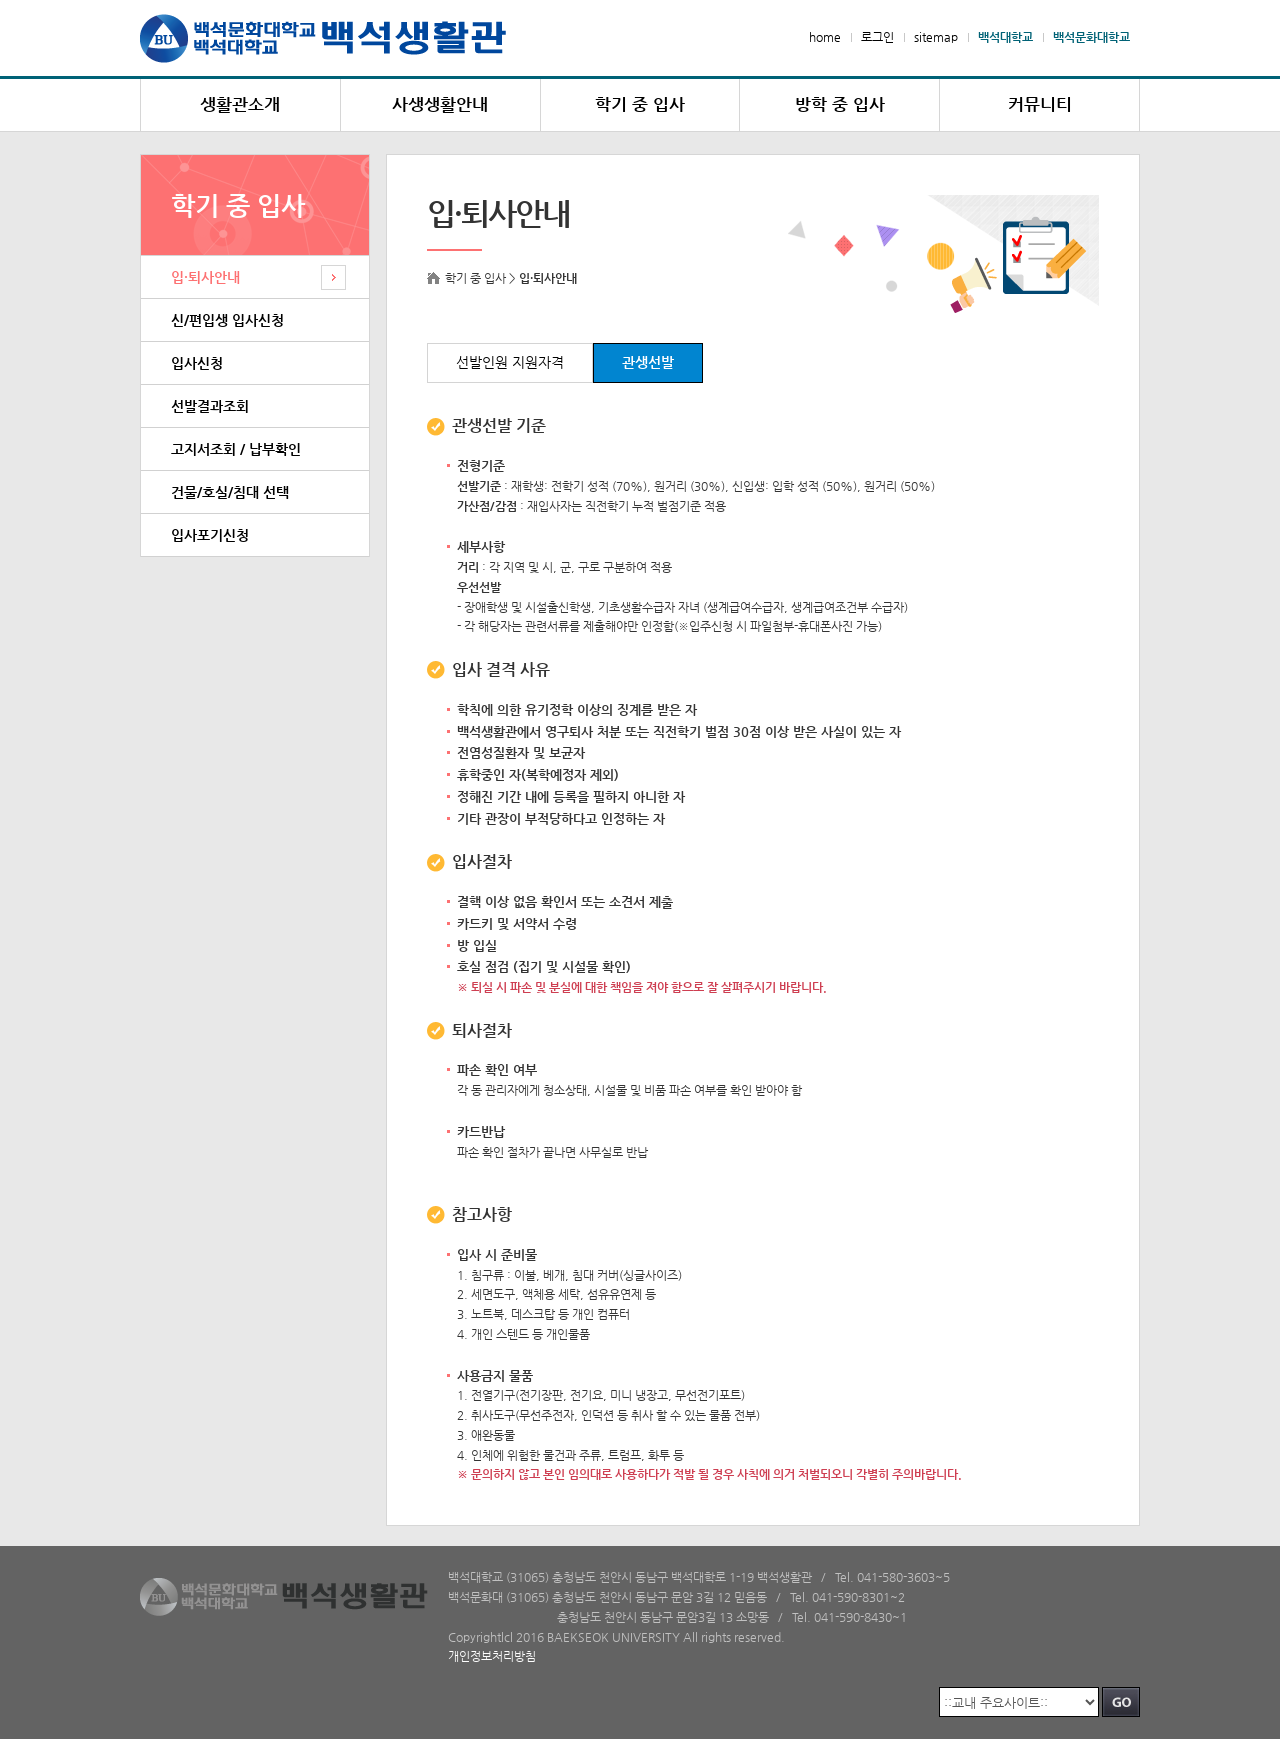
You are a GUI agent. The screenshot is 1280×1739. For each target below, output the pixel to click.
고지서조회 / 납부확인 (236, 449)
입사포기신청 (210, 535)
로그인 (877, 37)
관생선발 (648, 362)
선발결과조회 (210, 406)
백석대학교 (1005, 37)
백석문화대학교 (1091, 37)
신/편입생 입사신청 (227, 320)
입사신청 (197, 363)
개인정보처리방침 (492, 1656)
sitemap (936, 37)
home (825, 37)
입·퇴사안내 (205, 277)
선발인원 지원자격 (510, 362)
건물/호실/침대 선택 (230, 492)
